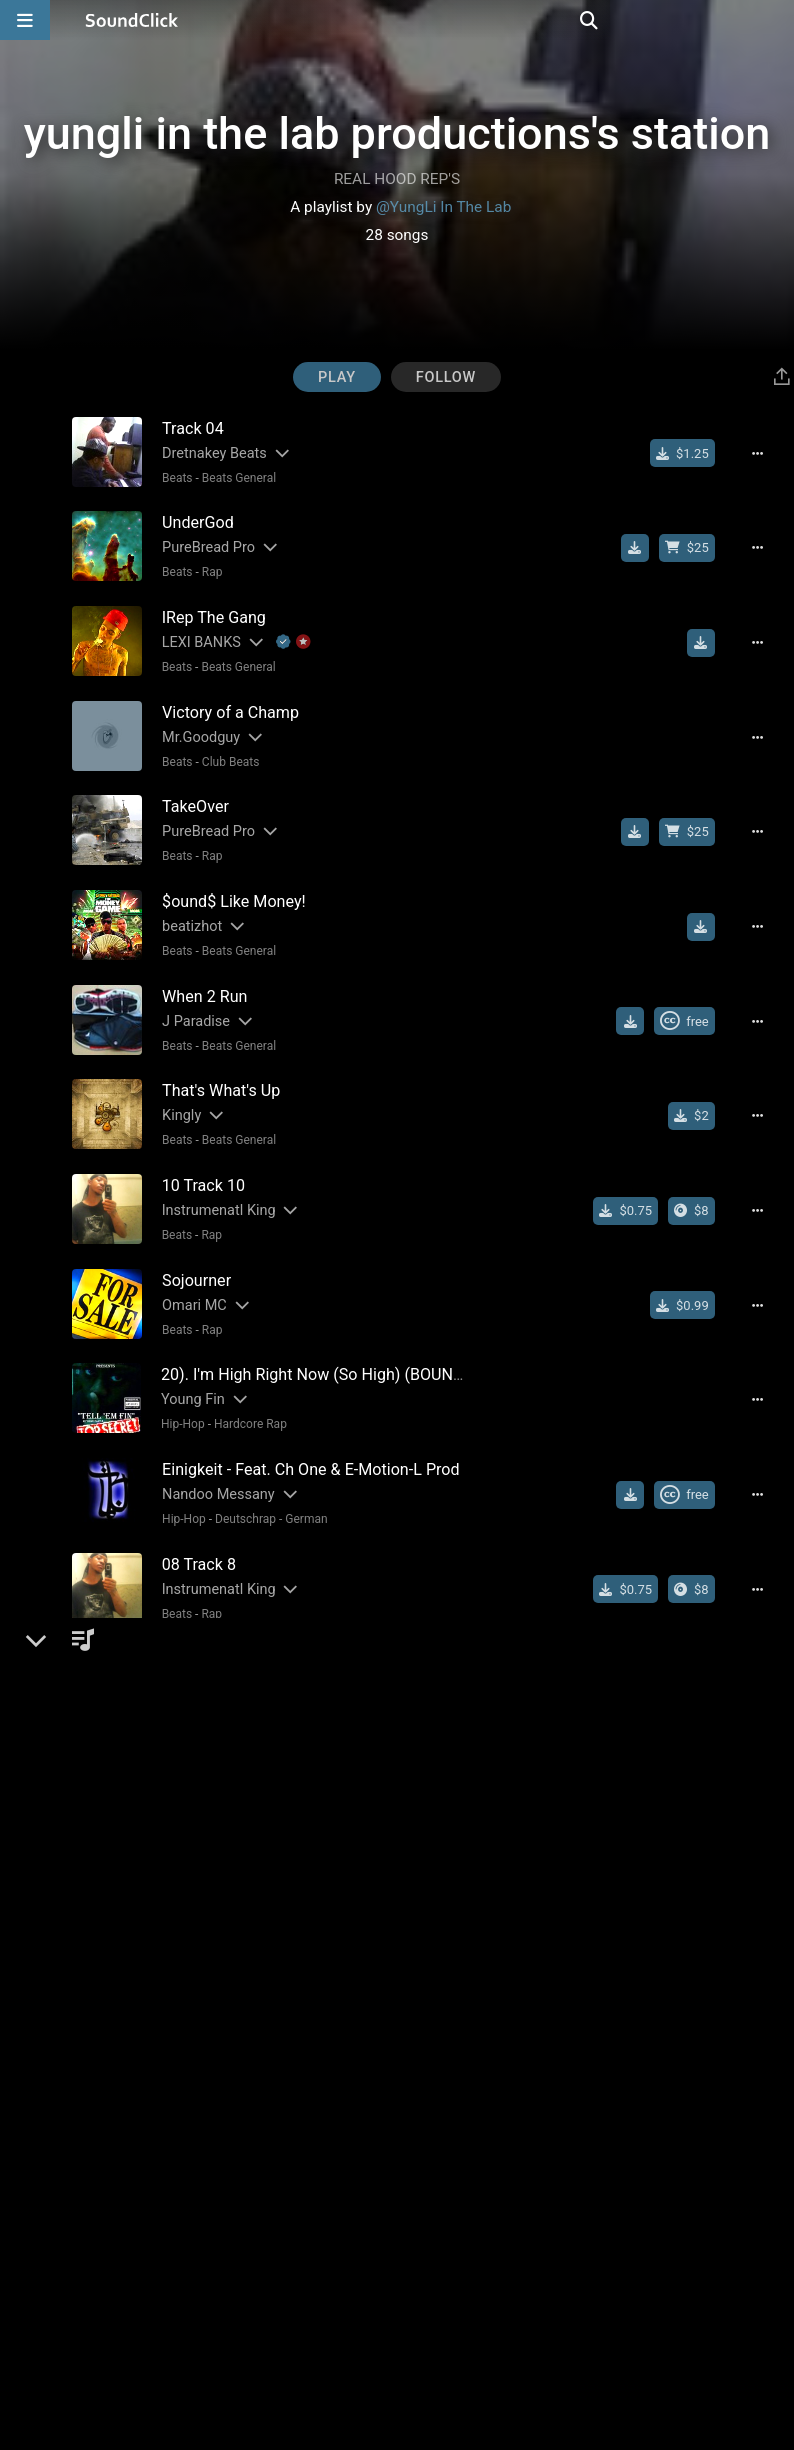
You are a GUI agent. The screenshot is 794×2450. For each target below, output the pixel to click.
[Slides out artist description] (274, 452)
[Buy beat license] (696, 544)
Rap (205, 568)
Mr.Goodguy (194, 725)
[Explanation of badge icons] (287, 634)
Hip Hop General (251, 2388)
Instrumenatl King (212, 1180)
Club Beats (224, 750)
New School (240, 2297)
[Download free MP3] (644, 544)
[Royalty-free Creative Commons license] (693, 999)
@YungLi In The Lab (443, 207)
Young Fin (187, 1362)
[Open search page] (774, 20)
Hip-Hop (177, 1387)
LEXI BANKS (194, 634)
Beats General (232, 477)
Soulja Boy (188, 2272)
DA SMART (190, 1999)
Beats (170, 477)
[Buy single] (691, 453)
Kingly (174, 1089)
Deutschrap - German (264, 1478)
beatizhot (185, 907)
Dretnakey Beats (207, 452)
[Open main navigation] (25, 20)
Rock (168, 1751)
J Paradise (189, 998)
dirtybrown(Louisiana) (225, 2363)
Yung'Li (178, 2090)
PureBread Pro (201, 543)
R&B (206, 2206)
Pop (165, 1842)
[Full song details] (767, 453)
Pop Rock (210, 1842)
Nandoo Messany (211, 1453)
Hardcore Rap (244, 1387)
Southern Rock (230, 1751)
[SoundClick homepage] (132, 20)
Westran (181, 1817)
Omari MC (187, 1271)
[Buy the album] (700, 1181)
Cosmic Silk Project (217, 1726)
